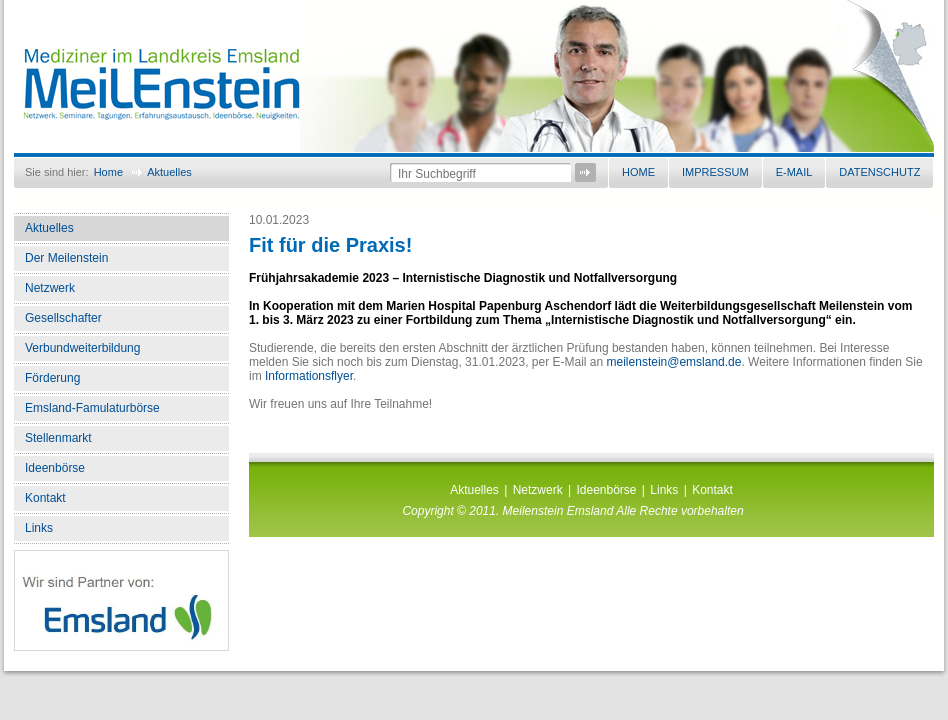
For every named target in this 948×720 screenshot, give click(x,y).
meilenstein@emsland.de (674, 362)
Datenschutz (879, 172)
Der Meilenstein (66, 258)
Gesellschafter (63, 318)
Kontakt (45, 498)
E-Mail (794, 172)
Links (39, 528)
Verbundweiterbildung (82, 348)
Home (108, 172)
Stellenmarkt (58, 438)
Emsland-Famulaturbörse (92, 408)
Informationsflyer (309, 376)
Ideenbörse (55, 468)
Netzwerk (50, 288)
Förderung (52, 378)
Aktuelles (169, 172)
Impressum (715, 172)
